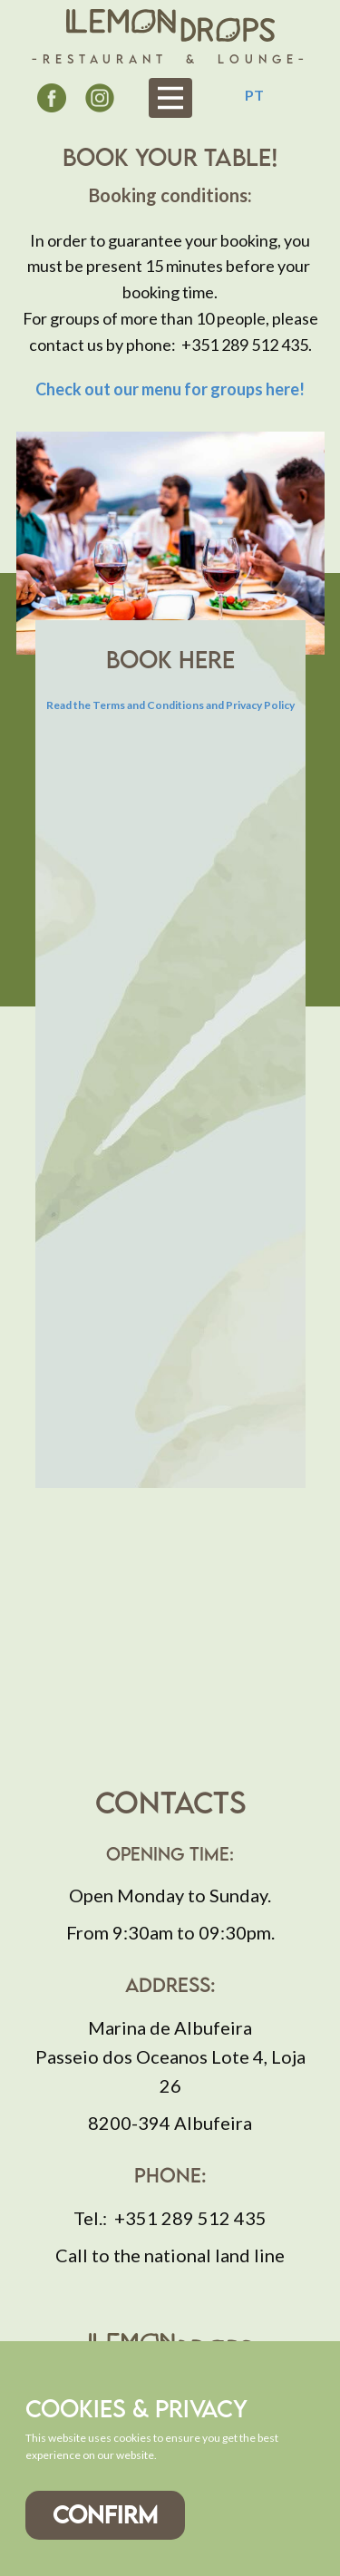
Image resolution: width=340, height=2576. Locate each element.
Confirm (105, 2514)
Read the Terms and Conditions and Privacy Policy (170, 705)
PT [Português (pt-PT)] (254, 94)
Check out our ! (170, 389)
